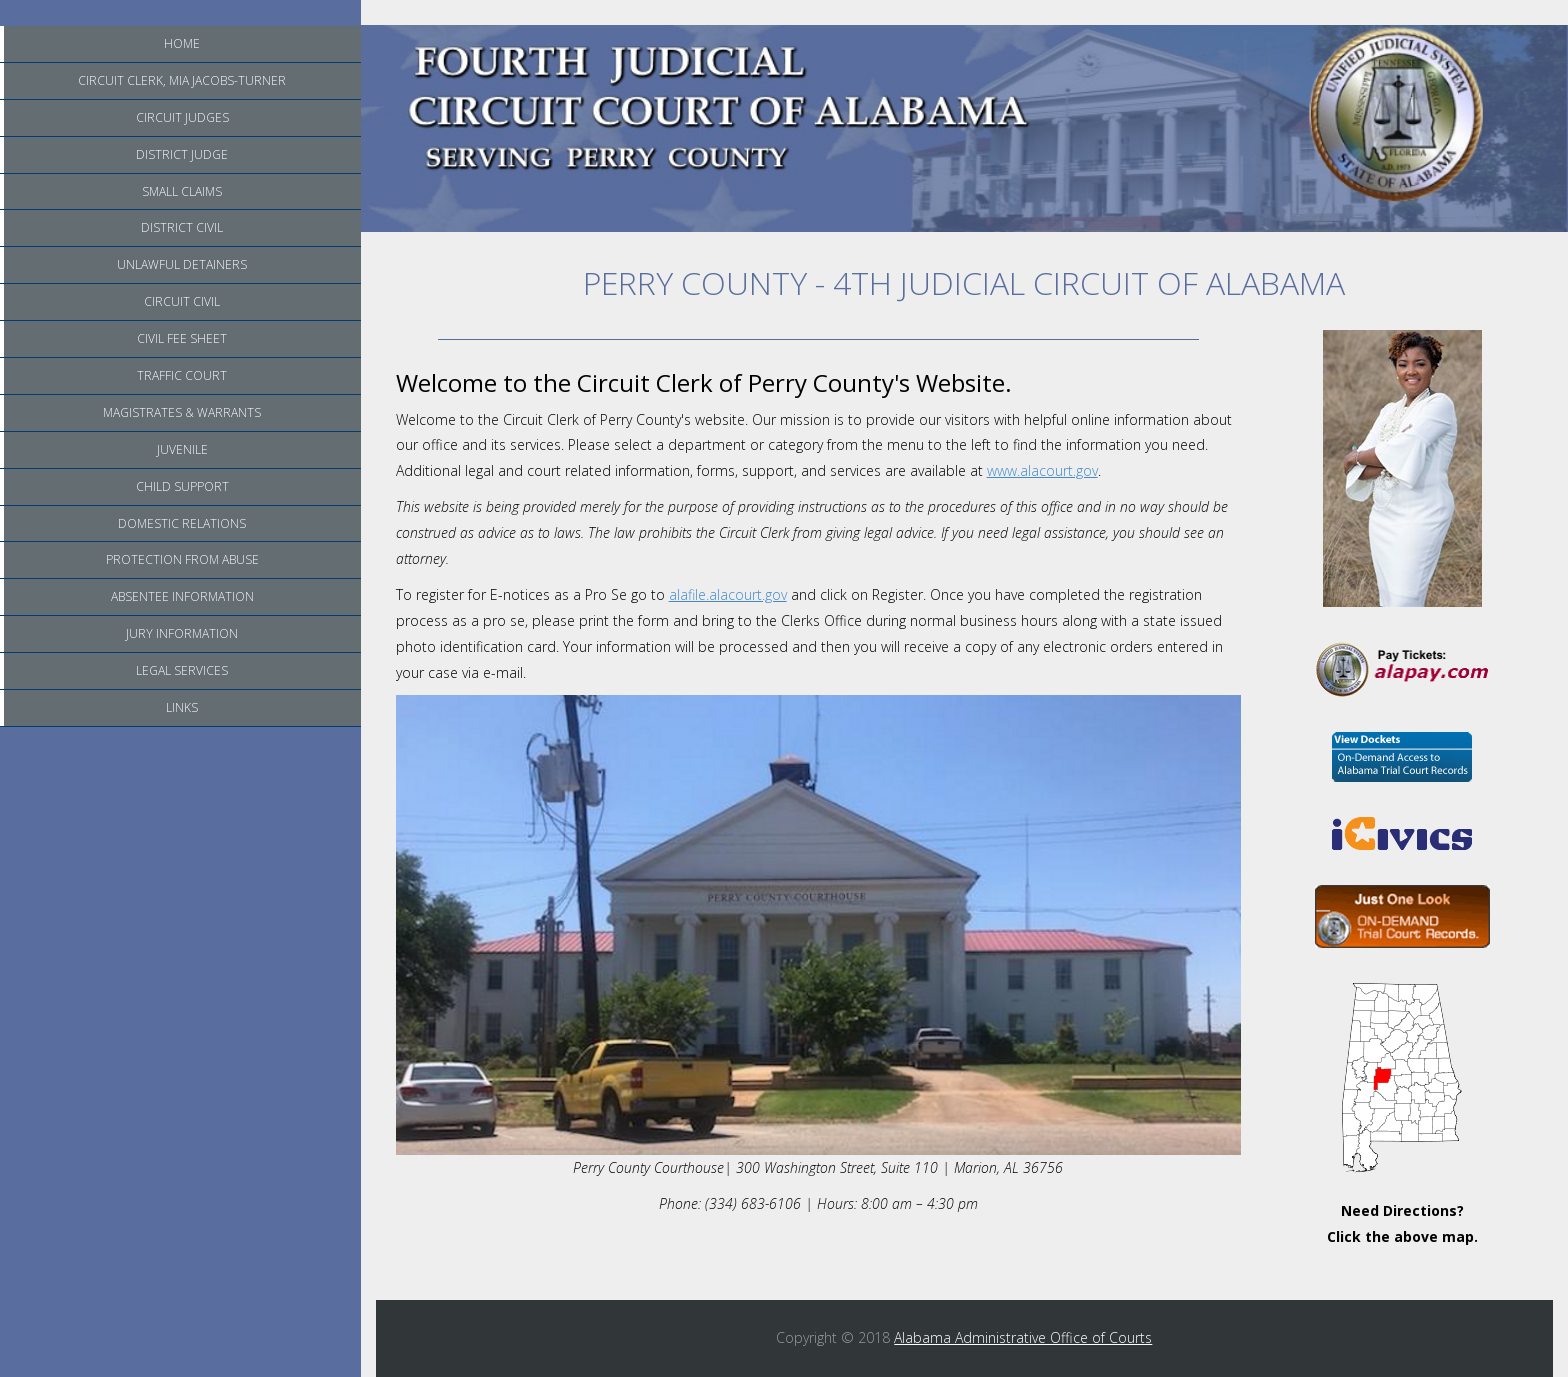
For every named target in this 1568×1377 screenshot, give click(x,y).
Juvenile (182, 449)
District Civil (182, 227)
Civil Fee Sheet (182, 338)
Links (182, 707)
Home (182, 43)
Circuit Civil (182, 301)
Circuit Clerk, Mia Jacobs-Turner (182, 80)
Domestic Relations (182, 523)
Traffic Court (182, 375)
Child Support (182, 486)
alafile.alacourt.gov (728, 594)
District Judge (182, 154)
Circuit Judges (182, 117)
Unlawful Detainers (182, 264)
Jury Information (182, 633)
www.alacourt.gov (1042, 470)
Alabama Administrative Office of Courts (1023, 1337)
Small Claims (182, 191)
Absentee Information (182, 596)
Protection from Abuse (182, 559)
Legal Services (182, 670)
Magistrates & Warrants (182, 412)
